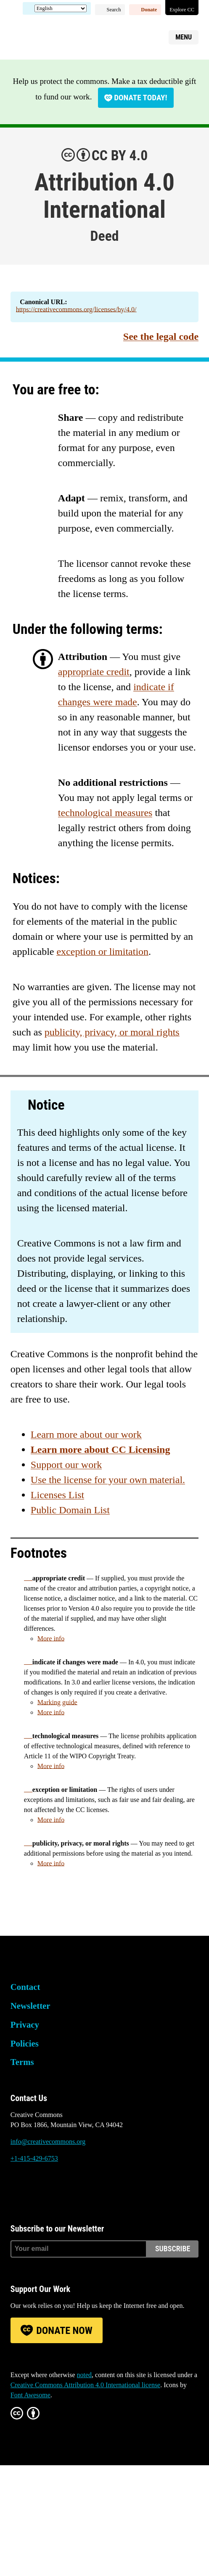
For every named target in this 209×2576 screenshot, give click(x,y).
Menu (183, 37)
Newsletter (30, 2005)
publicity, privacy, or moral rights (112, 1032)
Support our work (66, 1464)
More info (50, 1638)
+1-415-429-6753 (34, 2158)
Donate (149, 10)
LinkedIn (62, 2190)
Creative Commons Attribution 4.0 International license (85, 2384)
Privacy (25, 2024)
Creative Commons (51, 35)
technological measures (105, 812)
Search (114, 10)
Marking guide (57, 1702)
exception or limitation (102, 951)
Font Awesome (30, 2395)
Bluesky (17, 2190)
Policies (25, 2043)
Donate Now (64, 2330)
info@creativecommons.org (48, 2141)
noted (84, 2374)
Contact (25, 1987)
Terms (22, 2062)
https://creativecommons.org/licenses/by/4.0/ (76, 309)
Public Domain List (70, 1509)
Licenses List (57, 1494)
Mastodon (39, 2190)
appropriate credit (94, 671)
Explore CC (181, 10)
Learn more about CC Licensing (100, 1449)
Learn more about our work (86, 1434)
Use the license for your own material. (108, 1479)
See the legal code (160, 336)
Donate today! (140, 97)
